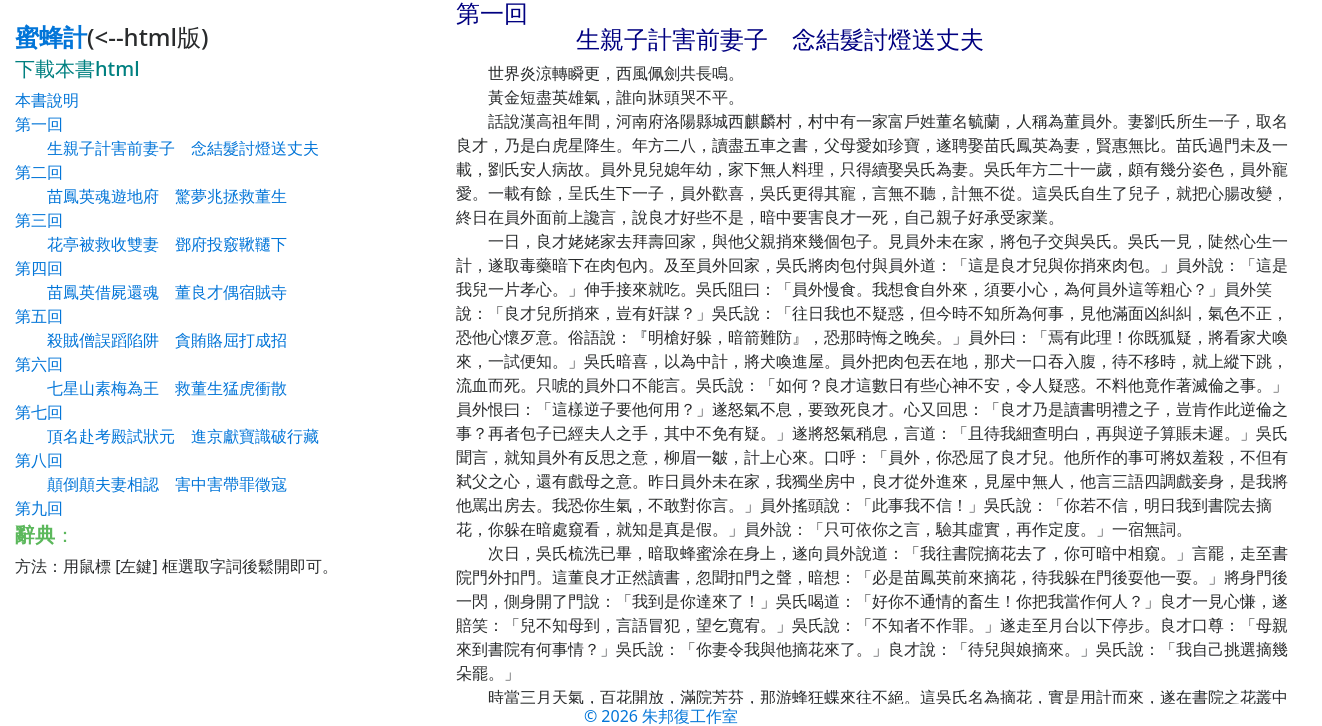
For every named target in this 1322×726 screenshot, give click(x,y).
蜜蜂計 (51, 36)
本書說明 (47, 100)
